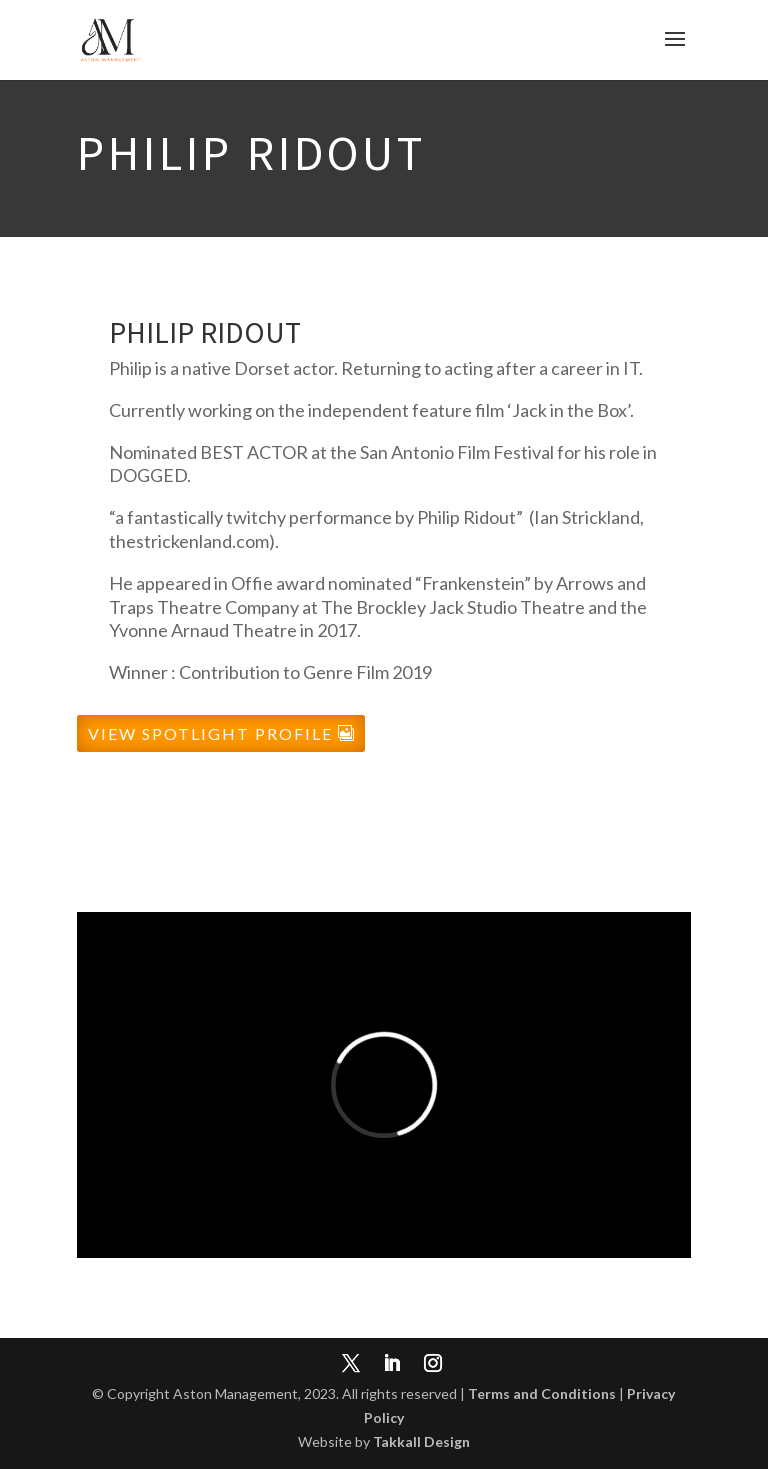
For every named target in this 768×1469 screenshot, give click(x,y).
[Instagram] (433, 1365)
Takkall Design (421, 1441)
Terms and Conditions (542, 1393)
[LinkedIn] (392, 1365)
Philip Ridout (205, 332)
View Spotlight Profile (210, 733)
